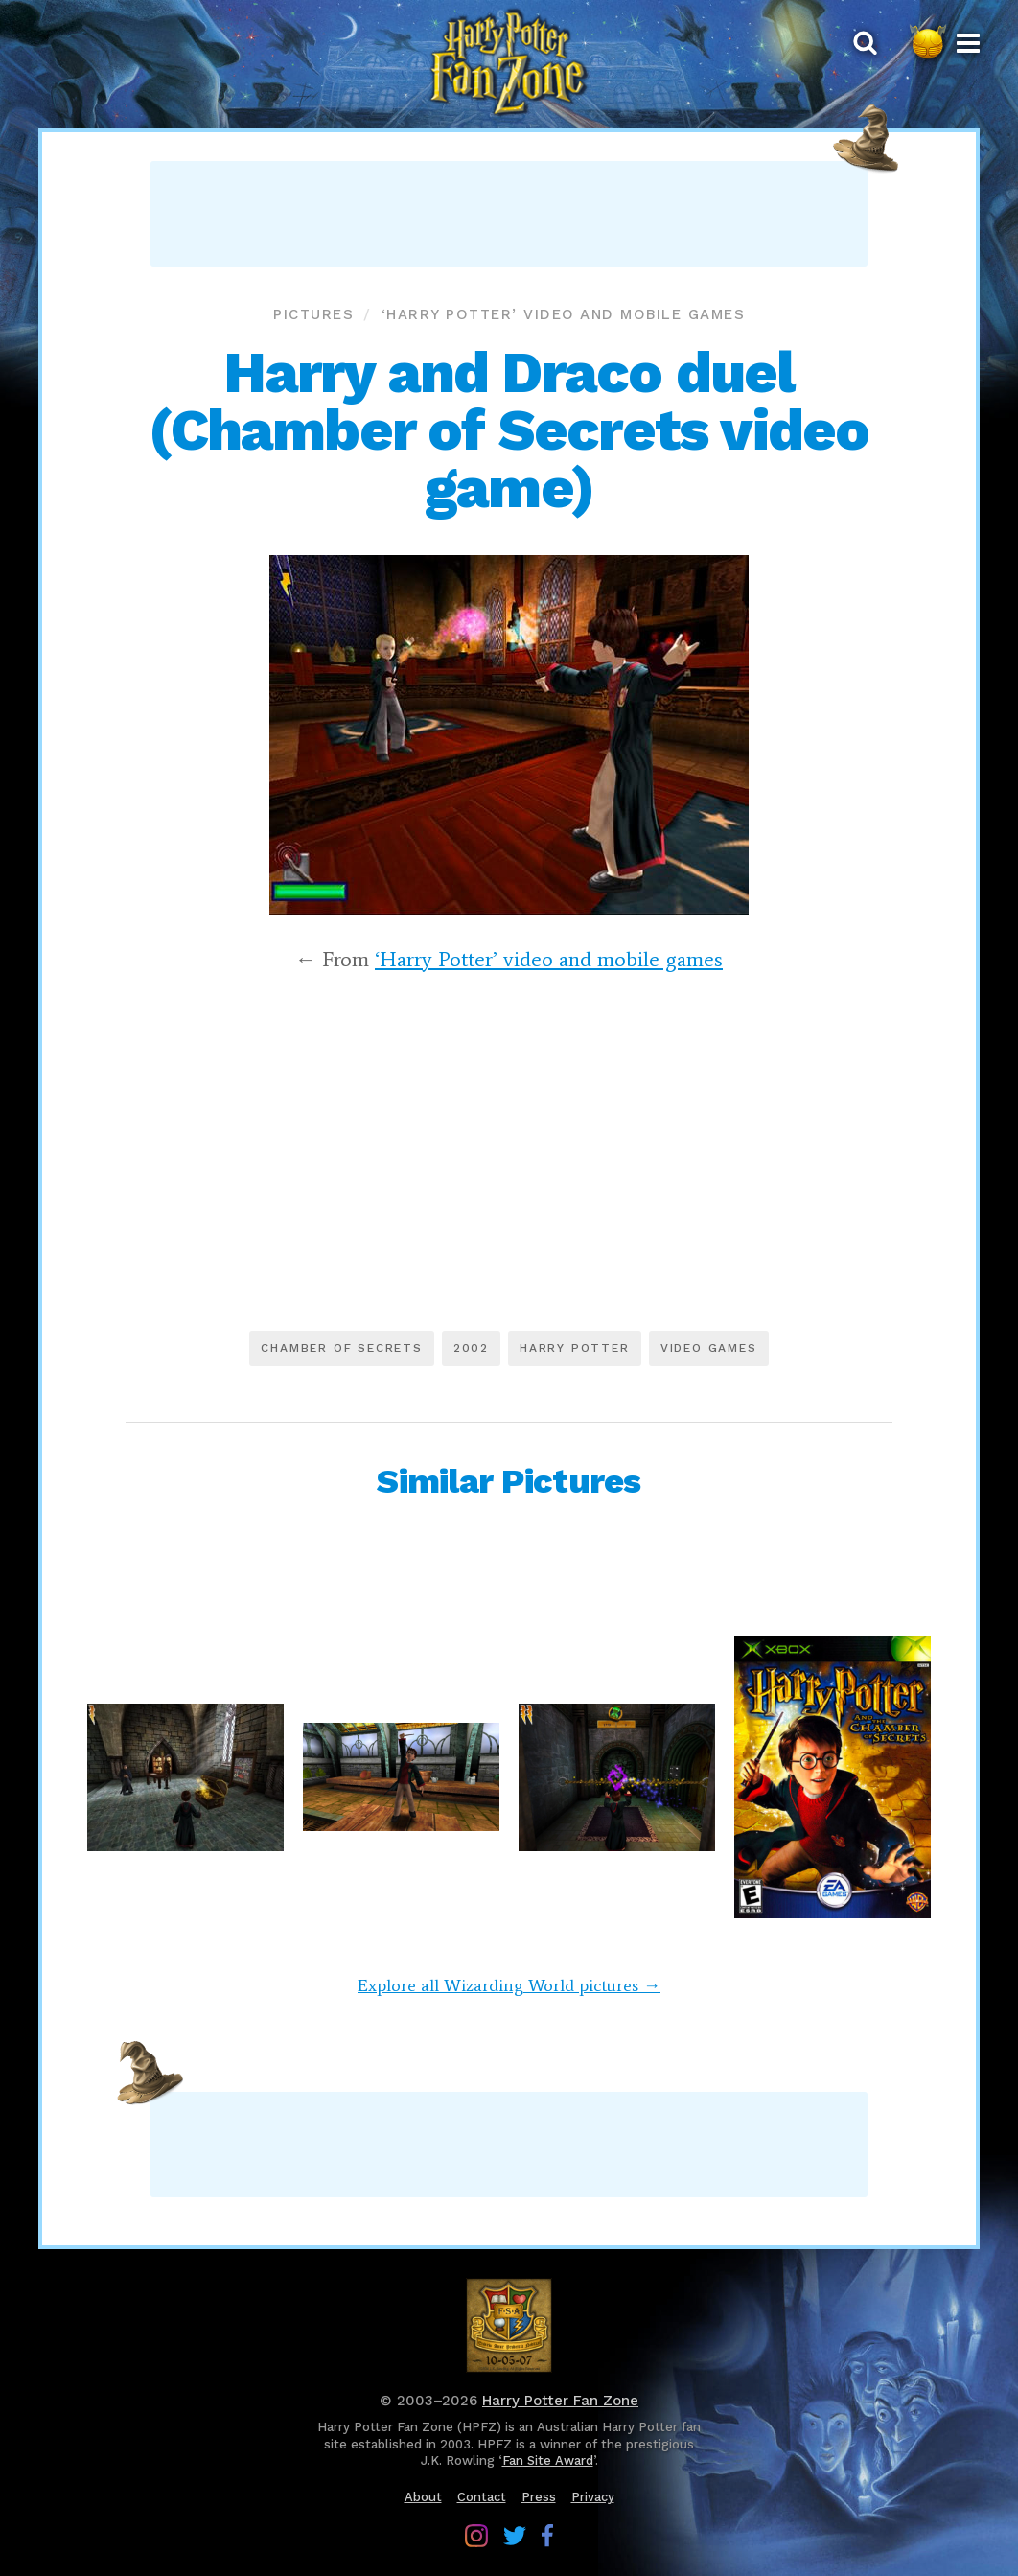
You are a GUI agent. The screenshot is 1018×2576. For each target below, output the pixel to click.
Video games (708, 1348)
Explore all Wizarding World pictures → (509, 1985)
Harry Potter (575, 1348)
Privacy (592, 2497)
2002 (471, 1348)
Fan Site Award (547, 2460)
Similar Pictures (508, 1481)
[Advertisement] (509, 214)
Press (538, 2497)
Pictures (313, 314)
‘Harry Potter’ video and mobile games (564, 314)
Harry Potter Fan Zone (560, 2400)
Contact (481, 2497)
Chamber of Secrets (341, 1348)
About (423, 2497)
